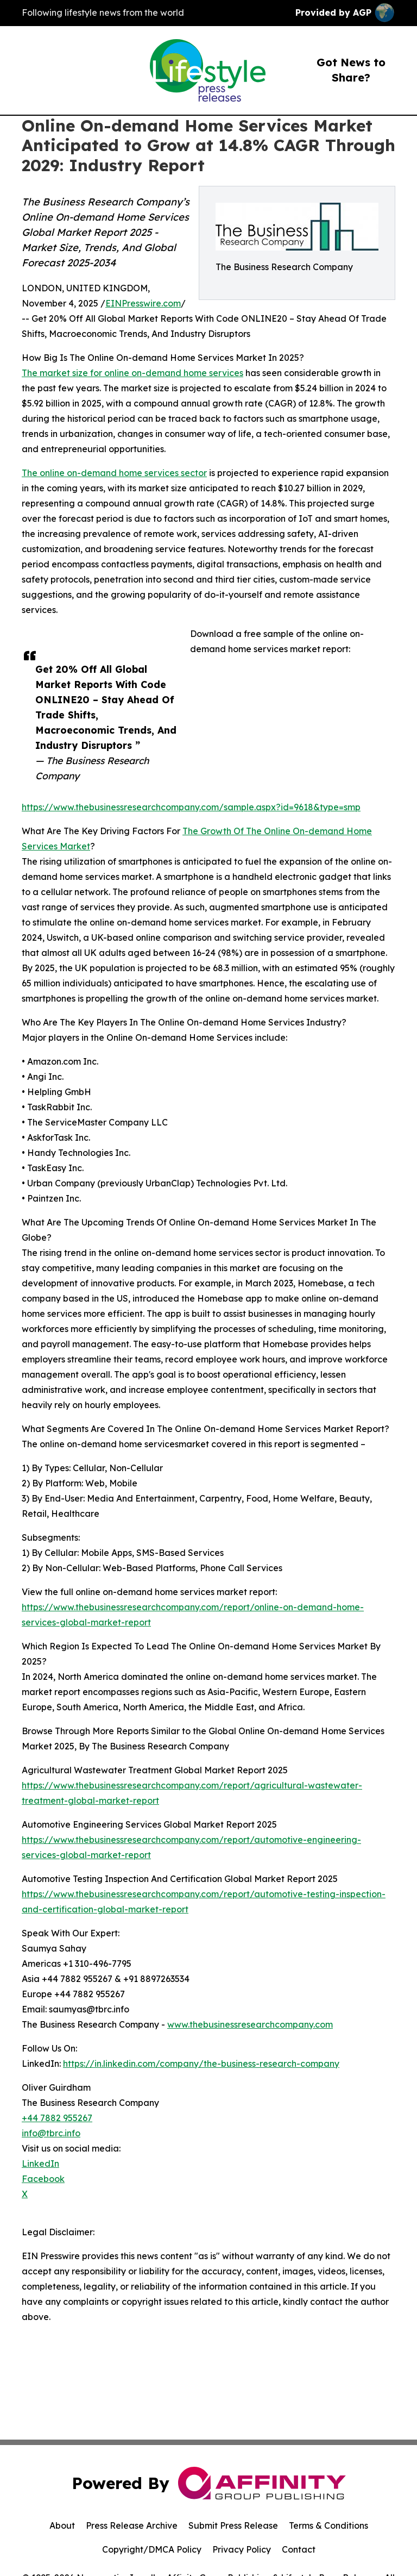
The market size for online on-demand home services (132, 372)
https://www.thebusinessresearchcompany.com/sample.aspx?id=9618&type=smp (191, 807)
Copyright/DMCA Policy (151, 2549)
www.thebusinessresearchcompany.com (250, 2024)
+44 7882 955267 (57, 2117)
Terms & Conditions (328, 2525)
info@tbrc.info (51, 2133)
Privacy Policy (241, 2549)
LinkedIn (40, 2163)
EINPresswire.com (143, 303)
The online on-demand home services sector (114, 472)
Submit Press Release (233, 2525)
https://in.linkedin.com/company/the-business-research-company (201, 2063)
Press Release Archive (132, 2525)
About (62, 2525)
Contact (298, 2549)
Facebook (43, 2178)
